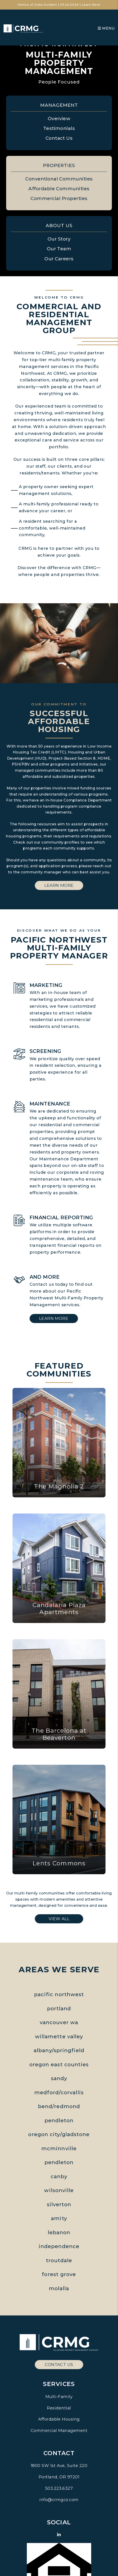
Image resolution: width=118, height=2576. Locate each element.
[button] (59, 2535)
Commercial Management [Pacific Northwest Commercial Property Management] (59, 2430)
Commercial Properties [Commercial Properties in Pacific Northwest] (58, 198)
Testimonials (59, 128)
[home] (23, 28)
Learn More (59, 885)
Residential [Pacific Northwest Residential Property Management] (59, 2408)
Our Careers (58, 258)
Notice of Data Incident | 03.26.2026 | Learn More (59, 4)
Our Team (59, 248)
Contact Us (59, 138)
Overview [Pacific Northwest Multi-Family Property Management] (59, 118)
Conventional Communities (59, 179)
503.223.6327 (59, 2488)
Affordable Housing (59, 2419)
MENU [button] (106, 28)
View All (59, 1918)
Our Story (59, 239)
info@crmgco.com (58, 2499)
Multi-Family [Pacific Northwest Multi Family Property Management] (59, 2396)
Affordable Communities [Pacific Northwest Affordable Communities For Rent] (59, 188)
